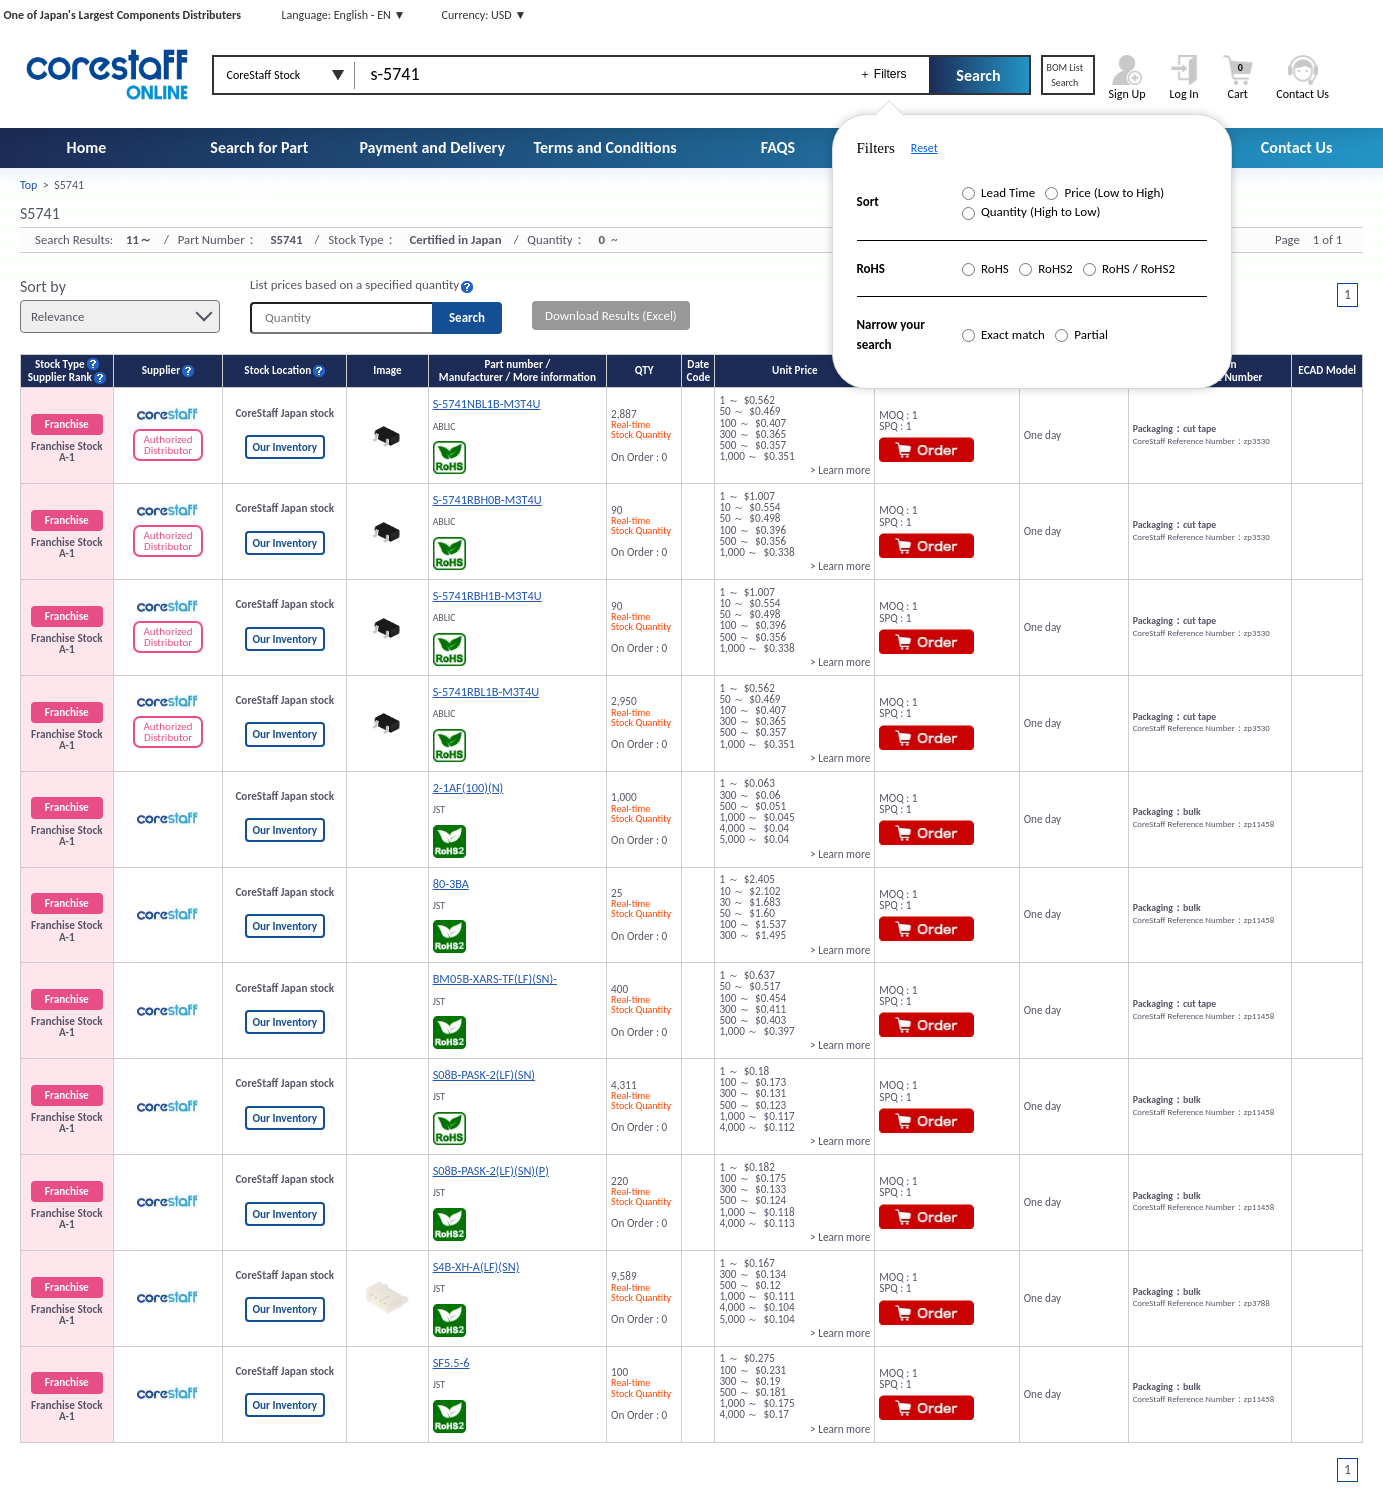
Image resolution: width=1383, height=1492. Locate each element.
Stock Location (277, 370)
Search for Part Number (259, 167)
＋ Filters (883, 74)
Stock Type (60, 364)
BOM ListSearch (1065, 75)
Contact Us (1296, 147)
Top (28, 185)
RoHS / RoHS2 (1129, 268)
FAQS (778, 147)
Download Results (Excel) (611, 315)
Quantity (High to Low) (1031, 211)
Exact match (1003, 334)
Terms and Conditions (605, 147)
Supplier (161, 370)
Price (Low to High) (1104, 192)
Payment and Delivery (432, 147)
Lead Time (999, 192)
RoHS (985, 268)
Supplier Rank (60, 377)
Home (87, 147)
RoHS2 (1046, 268)
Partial (1081, 334)
